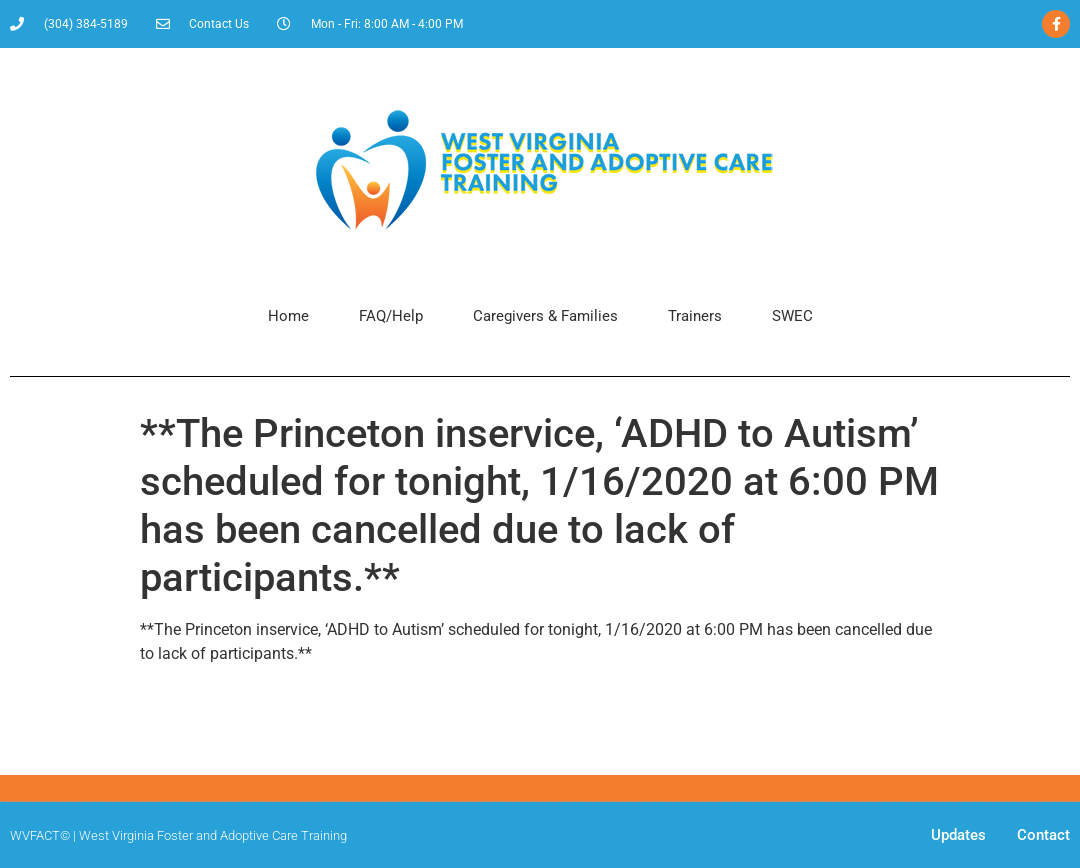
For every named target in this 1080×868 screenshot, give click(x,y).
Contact (1043, 835)
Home (288, 316)
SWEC (792, 316)
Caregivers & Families (545, 316)
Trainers (695, 316)
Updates (958, 835)
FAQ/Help (391, 316)
